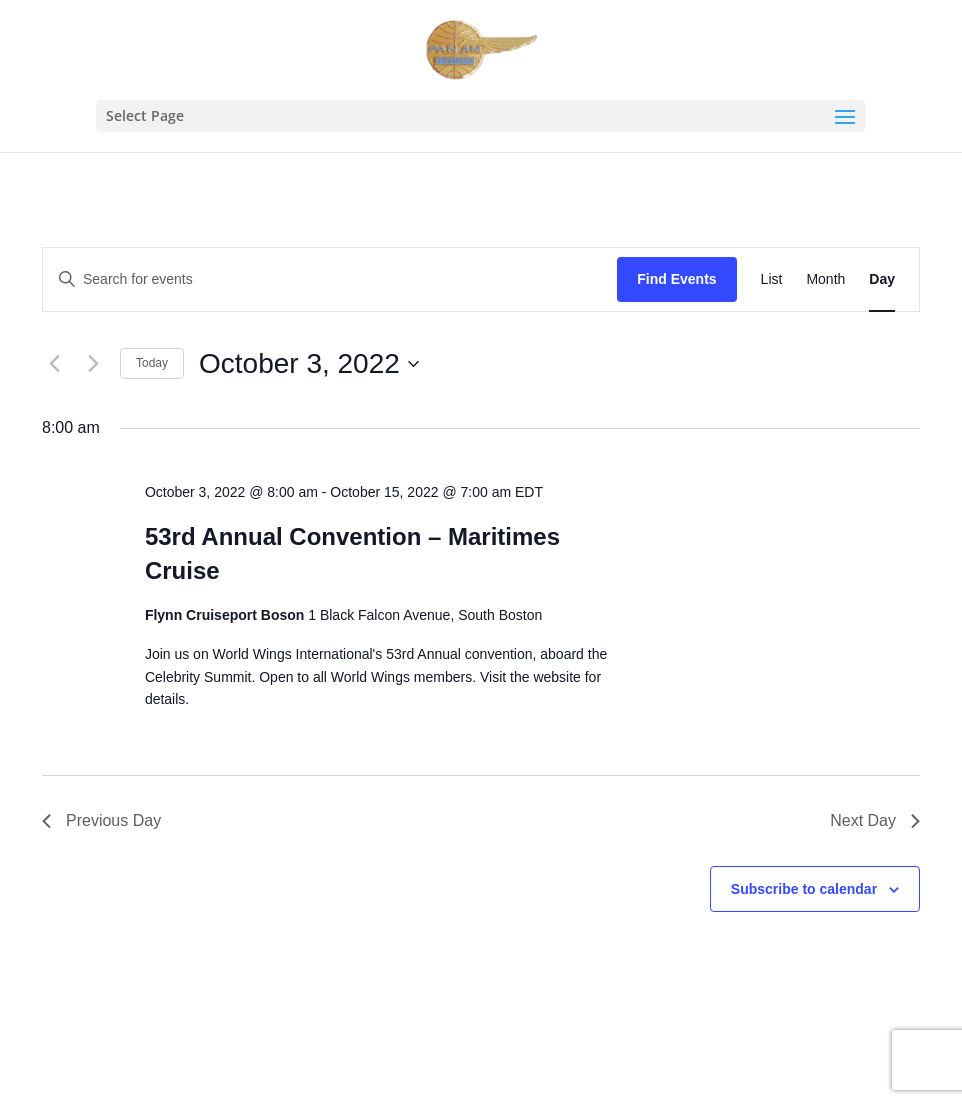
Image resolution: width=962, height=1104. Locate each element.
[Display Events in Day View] (882, 279)
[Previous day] (54, 364)
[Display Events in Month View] (825, 279)
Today (152, 363)
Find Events (676, 279)
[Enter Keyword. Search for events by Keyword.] (330, 279)
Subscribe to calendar (804, 889)
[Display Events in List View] (772, 279)
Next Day (875, 820)
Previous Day (101, 820)
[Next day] (93, 364)
